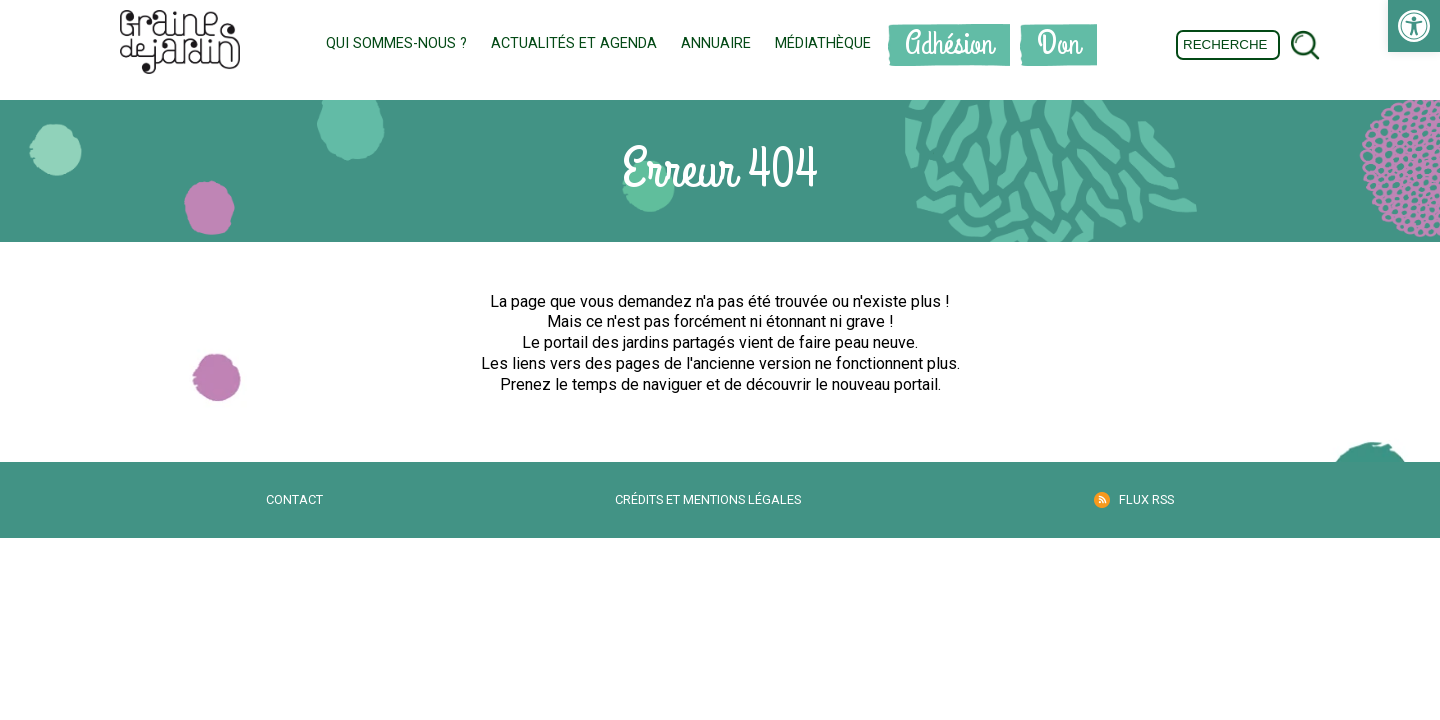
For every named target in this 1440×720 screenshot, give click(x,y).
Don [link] (1058, 44)
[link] (1414, 26)
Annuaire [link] (716, 43)
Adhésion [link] (949, 44)
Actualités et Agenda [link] (574, 43)
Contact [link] (294, 499)
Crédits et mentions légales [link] (708, 499)
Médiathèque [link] (823, 43)
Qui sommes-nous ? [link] (396, 43)
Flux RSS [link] (1146, 499)
